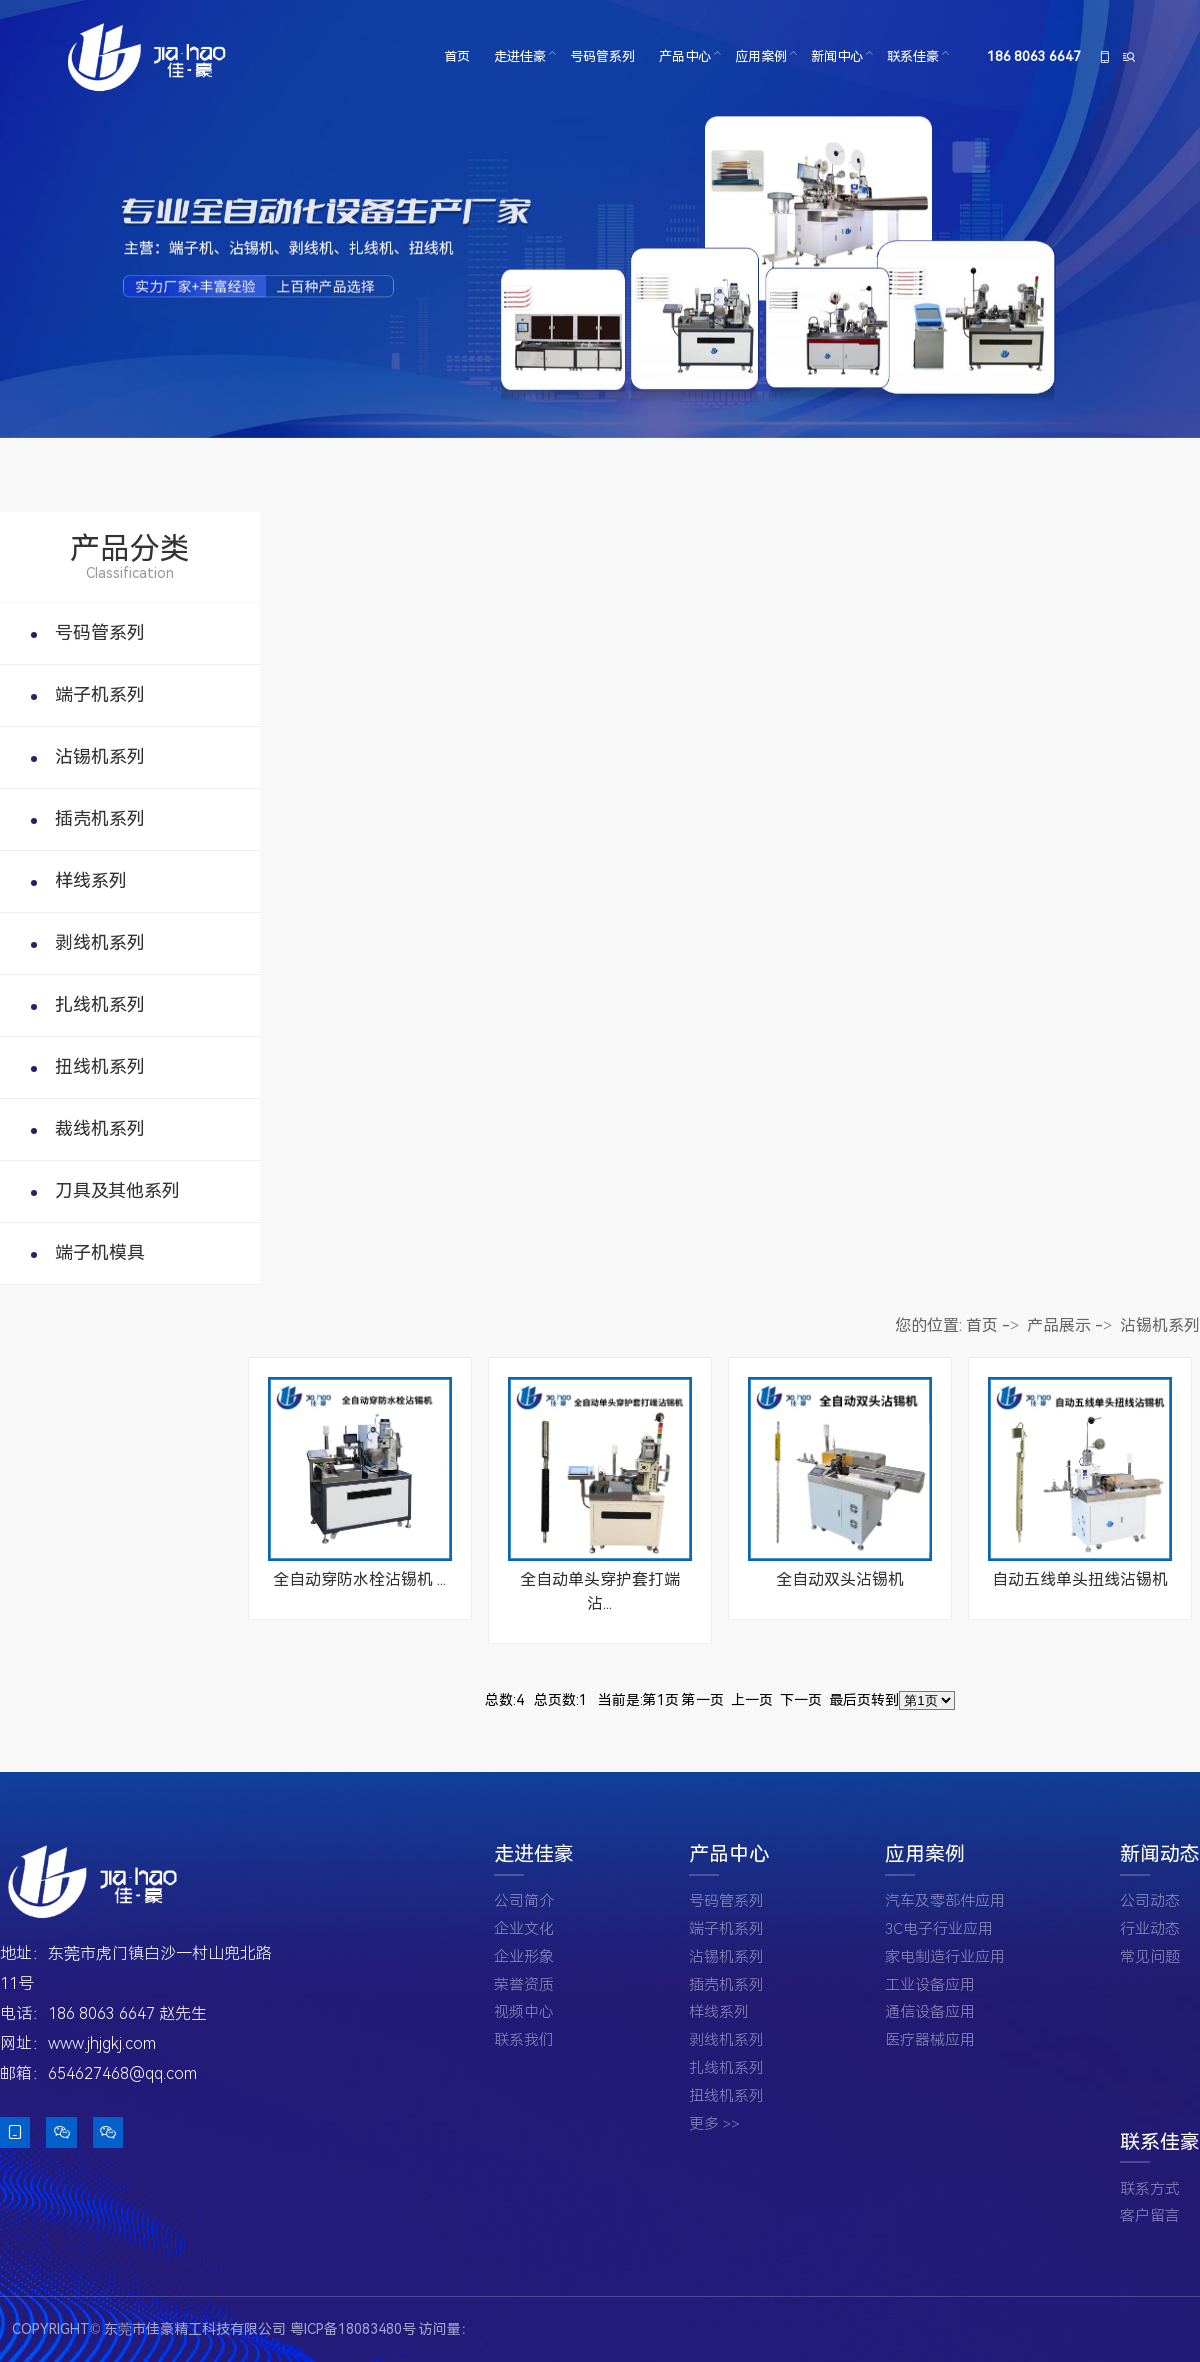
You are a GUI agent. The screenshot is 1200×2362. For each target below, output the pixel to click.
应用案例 (761, 56)
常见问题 (1150, 1957)
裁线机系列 (100, 1128)
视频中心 (524, 2012)
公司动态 (1150, 1901)
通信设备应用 (930, 2012)
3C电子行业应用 (939, 1929)
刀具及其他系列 (117, 1190)
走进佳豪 (520, 56)
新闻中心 (837, 56)
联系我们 (524, 2040)
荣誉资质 (524, 1985)
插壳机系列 (100, 818)
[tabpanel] (600, 219)
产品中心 (685, 56)
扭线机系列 (100, 1066)
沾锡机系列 (100, 756)
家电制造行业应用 (945, 1957)
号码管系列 (602, 56)
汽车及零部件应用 (945, 1901)
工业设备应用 (930, 1985)
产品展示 (1059, 1325)
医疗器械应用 (930, 2040)
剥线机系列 (100, 942)
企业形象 (524, 1957)
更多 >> (714, 2124)
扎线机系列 (100, 1004)
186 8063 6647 (1034, 56)
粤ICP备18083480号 (353, 2329)
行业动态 (1150, 1929)
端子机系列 (100, 694)
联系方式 (1150, 2189)
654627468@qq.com (122, 2073)
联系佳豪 (913, 56)
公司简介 (524, 1901)
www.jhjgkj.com (102, 2043)
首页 (457, 56)
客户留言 (1150, 2216)
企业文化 (524, 1929)
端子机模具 (100, 1252)
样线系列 (91, 880)
